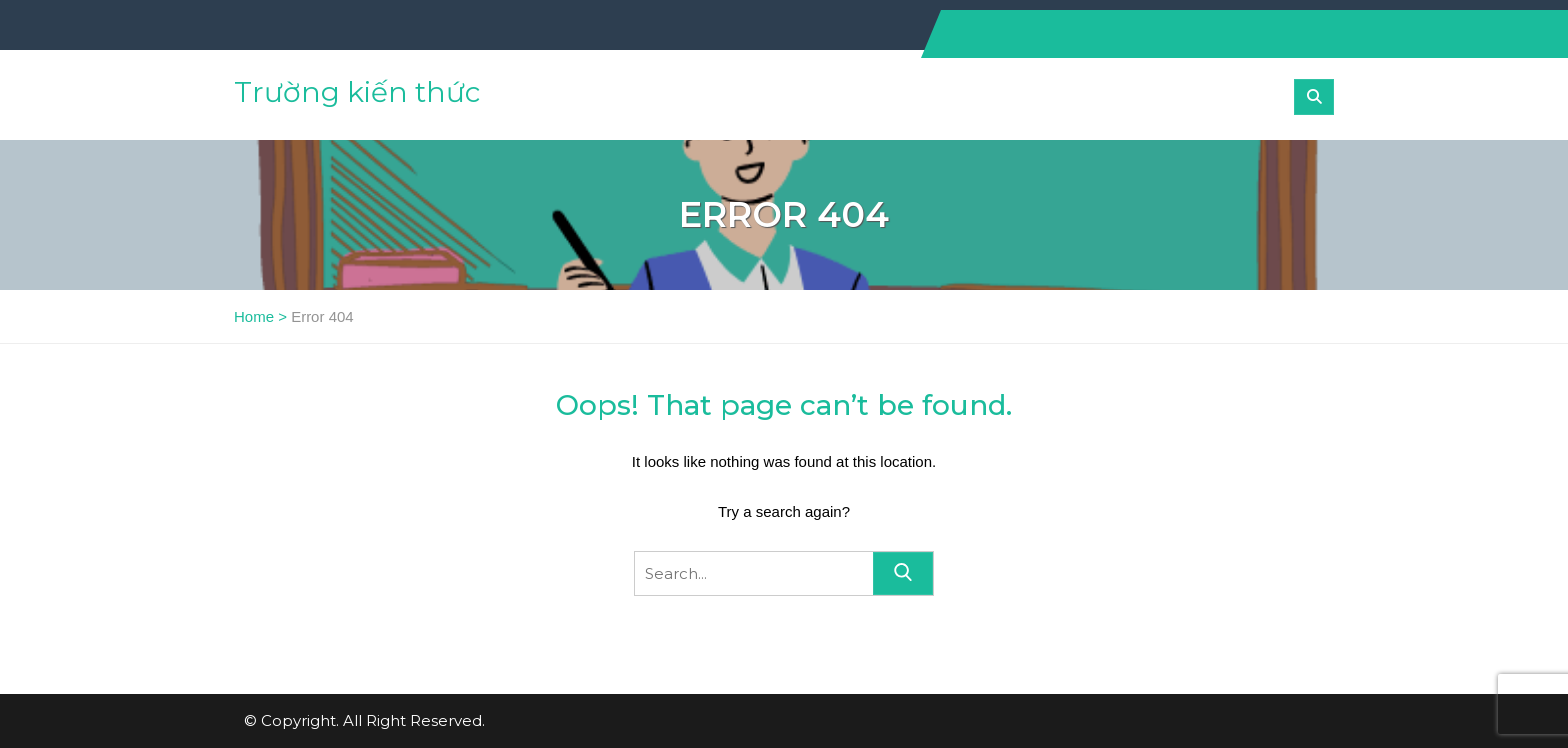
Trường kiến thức (357, 92)
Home (254, 316)
